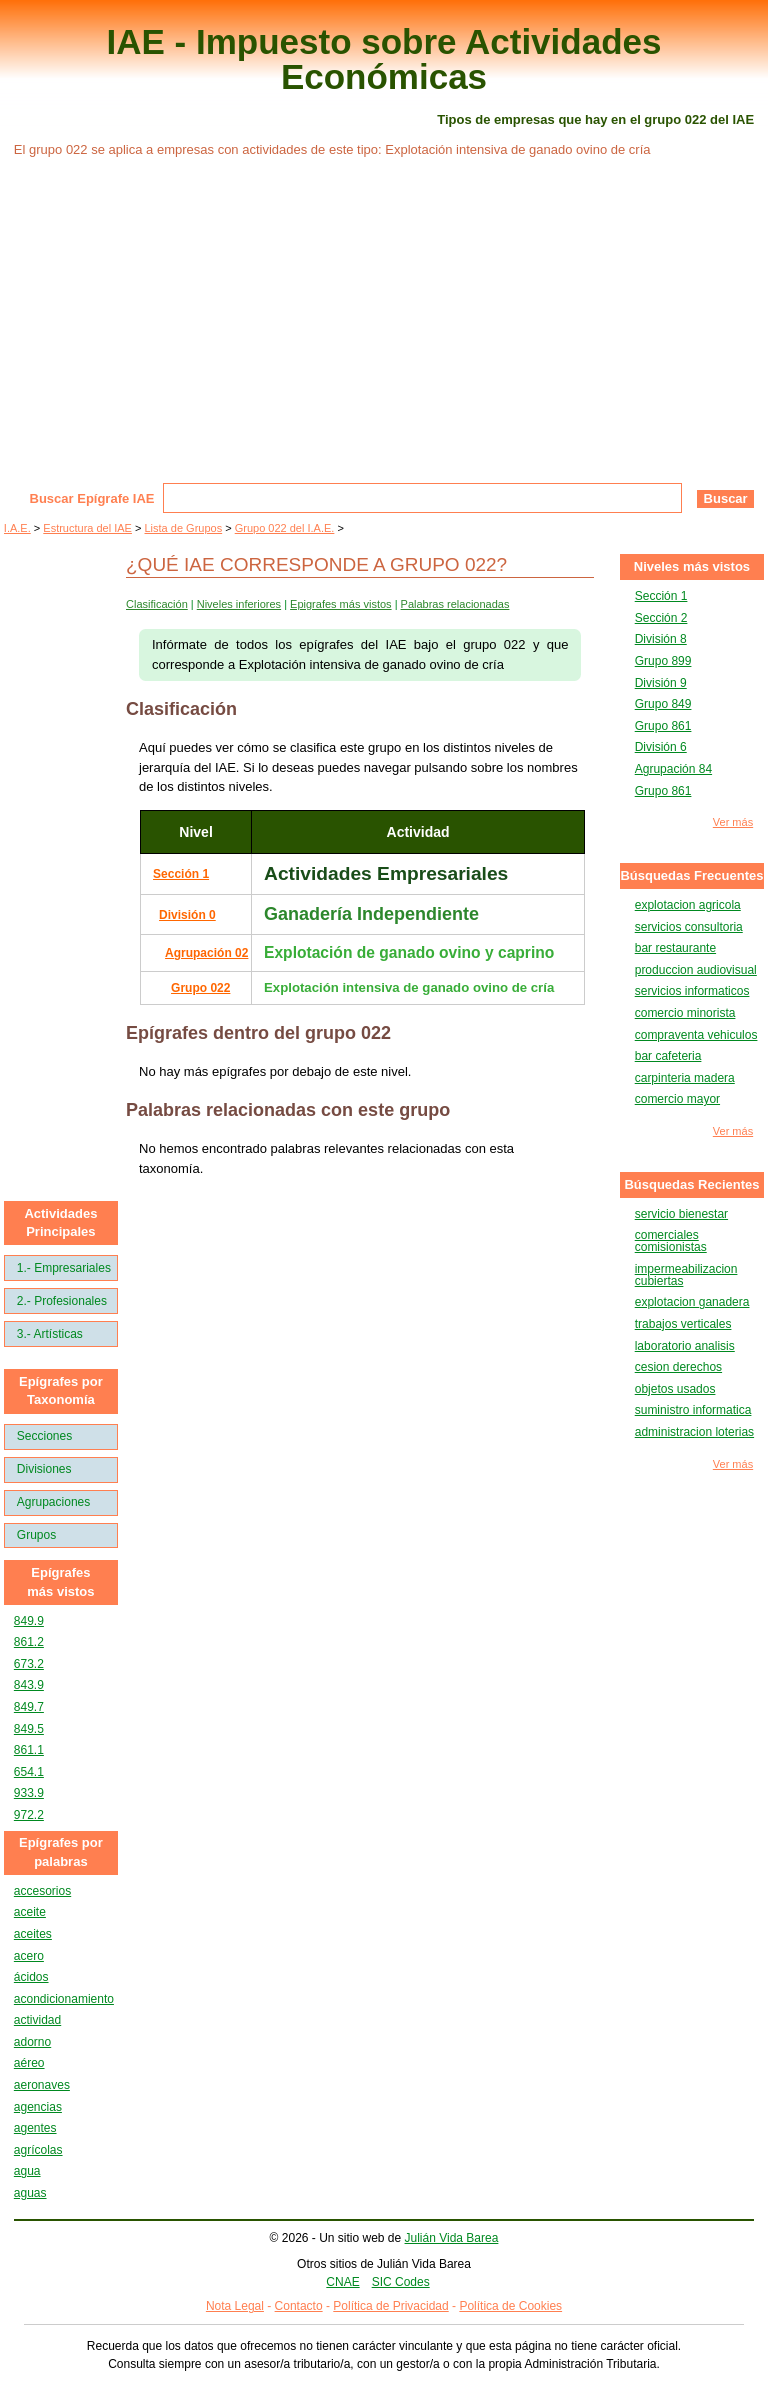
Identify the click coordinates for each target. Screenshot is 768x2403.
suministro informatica (693, 1410)
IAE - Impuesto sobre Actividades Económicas (384, 59)
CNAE (342, 2282)
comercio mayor (677, 1099)
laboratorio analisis (685, 1346)
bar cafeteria (668, 1056)
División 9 (661, 683)
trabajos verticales (683, 1324)
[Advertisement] (384, 333)
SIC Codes (401, 2282)
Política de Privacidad (390, 2306)
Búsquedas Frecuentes (691, 875)
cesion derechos (678, 1367)
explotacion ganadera (692, 1302)
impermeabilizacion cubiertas (686, 1275)
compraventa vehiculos (696, 1035)
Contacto (299, 2306)
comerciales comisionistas (671, 1241)
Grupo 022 (200, 988)
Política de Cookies (510, 2306)
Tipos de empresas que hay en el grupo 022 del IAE (595, 119)
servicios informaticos (692, 991)
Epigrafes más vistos (340, 604)
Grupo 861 (663, 726)
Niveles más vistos (692, 566)
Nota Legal (235, 2306)
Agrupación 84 (673, 769)
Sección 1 (181, 874)
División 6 (661, 747)
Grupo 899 (663, 661)
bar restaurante (675, 948)
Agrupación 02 (206, 953)
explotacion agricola (688, 905)
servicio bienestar (681, 1214)
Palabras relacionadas (455, 604)
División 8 (661, 639)
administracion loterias (694, 1432)
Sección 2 (661, 618)
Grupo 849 (663, 704)
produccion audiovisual (696, 970)
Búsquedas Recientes (691, 1184)
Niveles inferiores (239, 604)
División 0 (187, 915)
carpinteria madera (685, 1078)
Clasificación (157, 604)
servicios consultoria (689, 927)
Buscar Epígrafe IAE (92, 498)
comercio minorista (685, 1013)
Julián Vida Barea (452, 2238)
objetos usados (675, 1389)
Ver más (733, 822)
